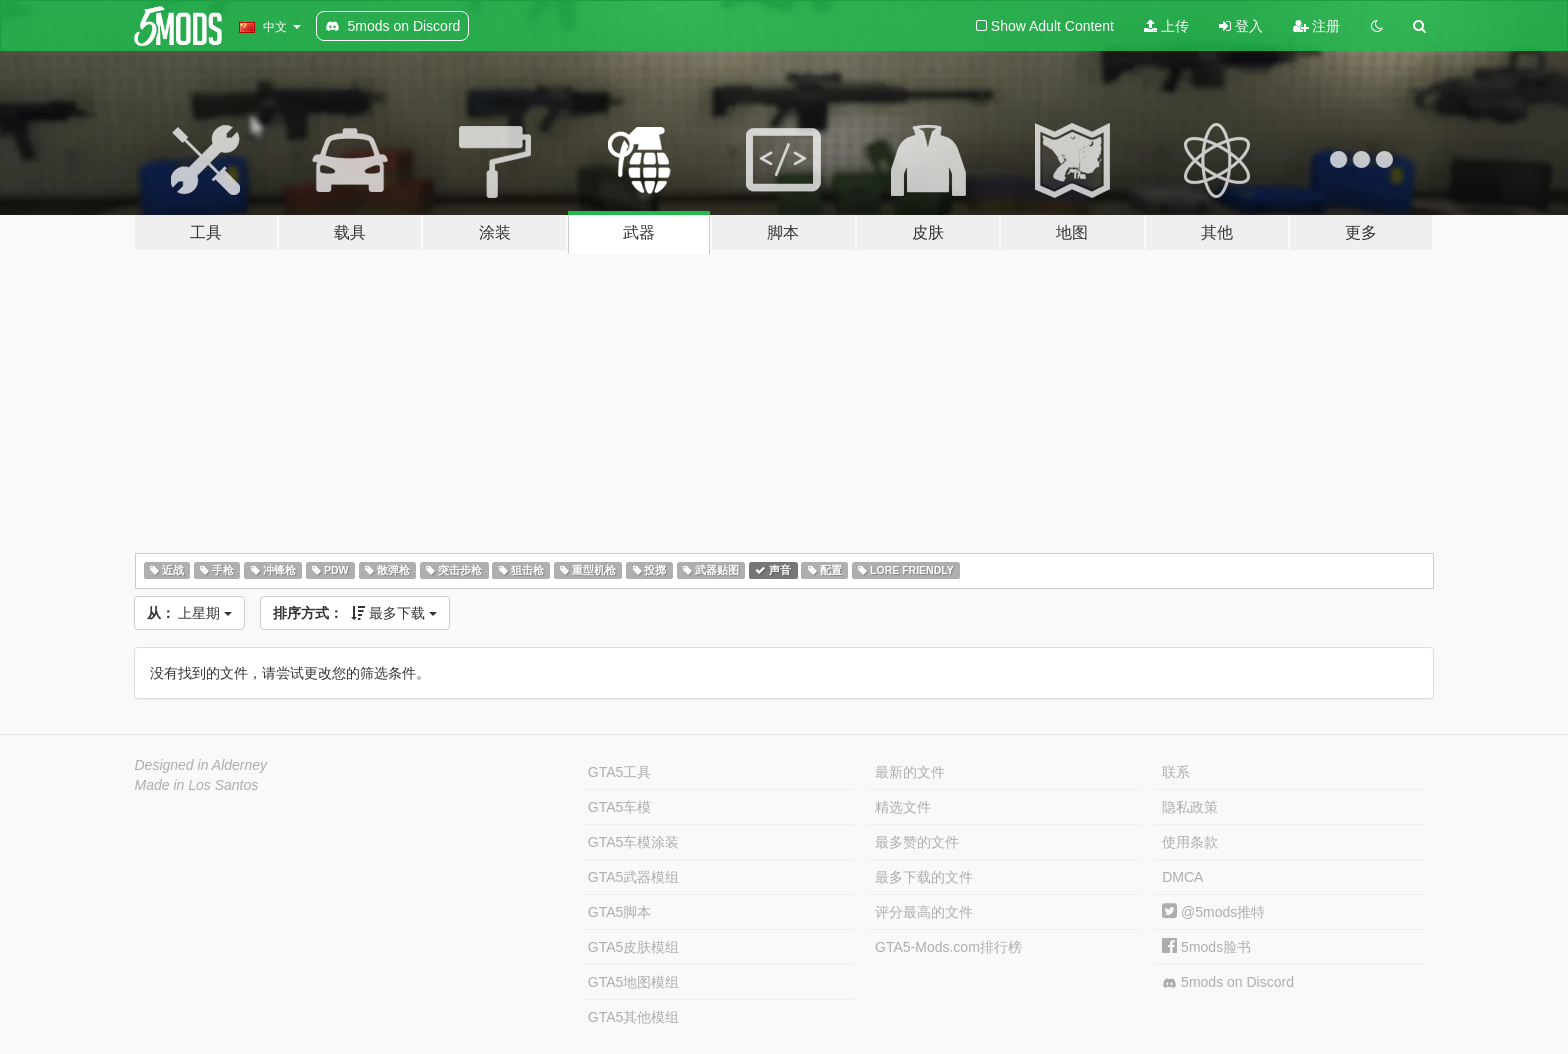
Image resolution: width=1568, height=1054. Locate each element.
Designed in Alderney (201, 765)
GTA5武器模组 (634, 877)
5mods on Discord (1228, 982)
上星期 (190, 613)
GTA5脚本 (620, 912)
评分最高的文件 (924, 912)
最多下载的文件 (924, 877)
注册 (1317, 26)
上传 (1166, 26)
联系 (1176, 772)
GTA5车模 (620, 807)
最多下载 (355, 613)
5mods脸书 (1206, 947)
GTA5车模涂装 (634, 842)
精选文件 (903, 807)
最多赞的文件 (917, 842)
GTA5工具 (620, 772)
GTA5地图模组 (634, 982)
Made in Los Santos (197, 785)
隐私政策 (1190, 807)
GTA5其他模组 (634, 1017)
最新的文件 (910, 772)
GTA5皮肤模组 (634, 947)
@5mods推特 (1213, 912)
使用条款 (1190, 842)
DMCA (1182, 877)
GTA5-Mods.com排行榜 (948, 947)
